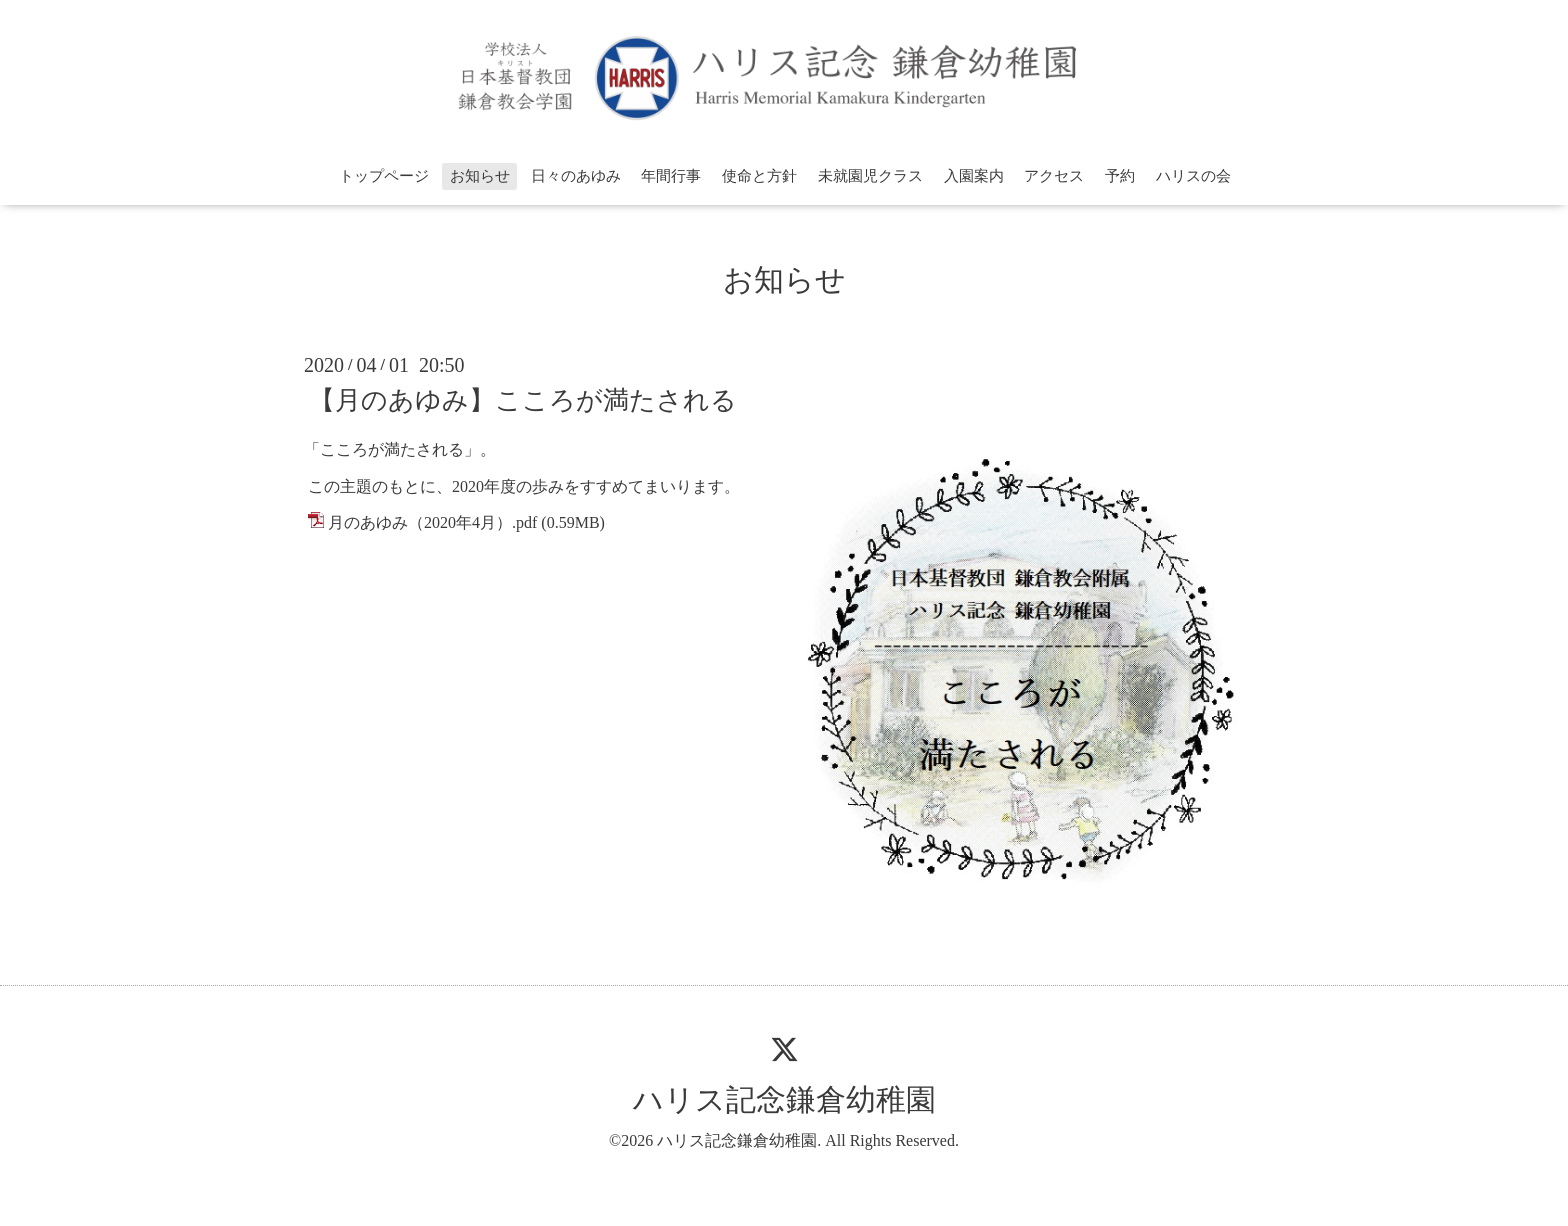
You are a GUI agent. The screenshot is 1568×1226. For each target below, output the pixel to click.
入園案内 (974, 176)
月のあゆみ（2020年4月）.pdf (432, 522)
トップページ (384, 176)
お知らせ (480, 176)
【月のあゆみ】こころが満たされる (523, 400)
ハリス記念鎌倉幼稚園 (784, 1099)
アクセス (1054, 176)
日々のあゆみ (576, 176)
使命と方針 (759, 176)
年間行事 (671, 176)
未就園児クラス (870, 176)
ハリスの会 (1193, 176)
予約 (1120, 176)
